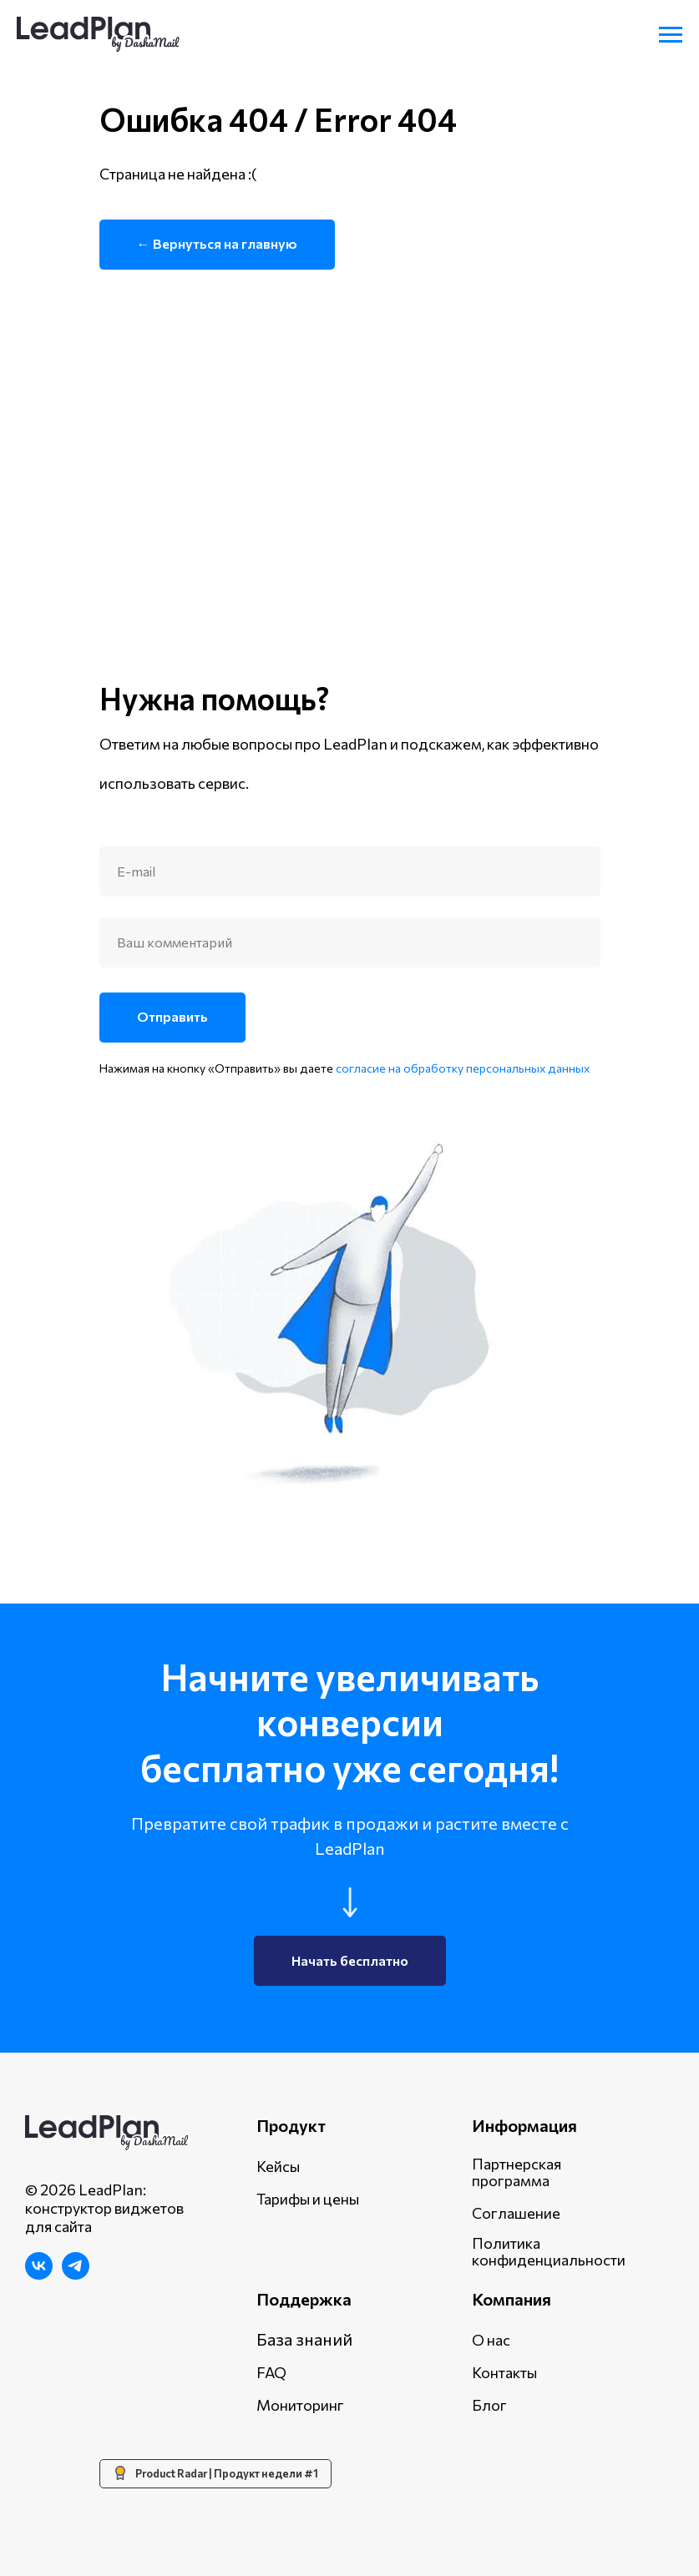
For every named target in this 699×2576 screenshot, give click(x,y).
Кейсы (278, 2166)
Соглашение (516, 2213)
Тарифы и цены (307, 2198)
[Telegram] (75, 2275)
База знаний (304, 2339)
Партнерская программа (516, 2172)
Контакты (504, 2372)
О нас (491, 2339)
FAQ (271, 2372)
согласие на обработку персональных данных (463, 1068)
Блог (489, 2405)
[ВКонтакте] (39, 2275)
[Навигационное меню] (670, 35)
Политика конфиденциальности (549, 2251)
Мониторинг (300, 2405)
